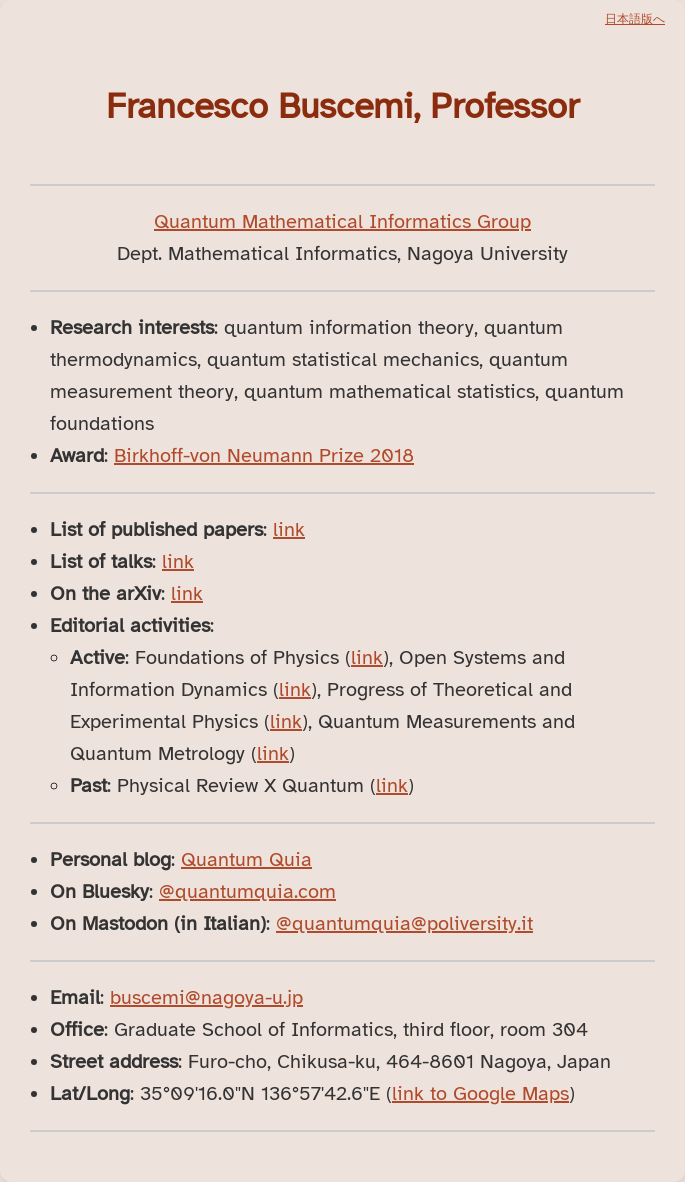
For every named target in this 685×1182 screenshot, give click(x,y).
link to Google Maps (480, 1093)
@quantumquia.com (247, 891)
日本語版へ (635, 19)
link (289, 529)
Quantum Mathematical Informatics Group (342, 221)
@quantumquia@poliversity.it (404, 923)
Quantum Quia (246, 859)
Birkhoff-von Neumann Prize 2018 (264, 455)
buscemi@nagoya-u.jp (206, 997)
